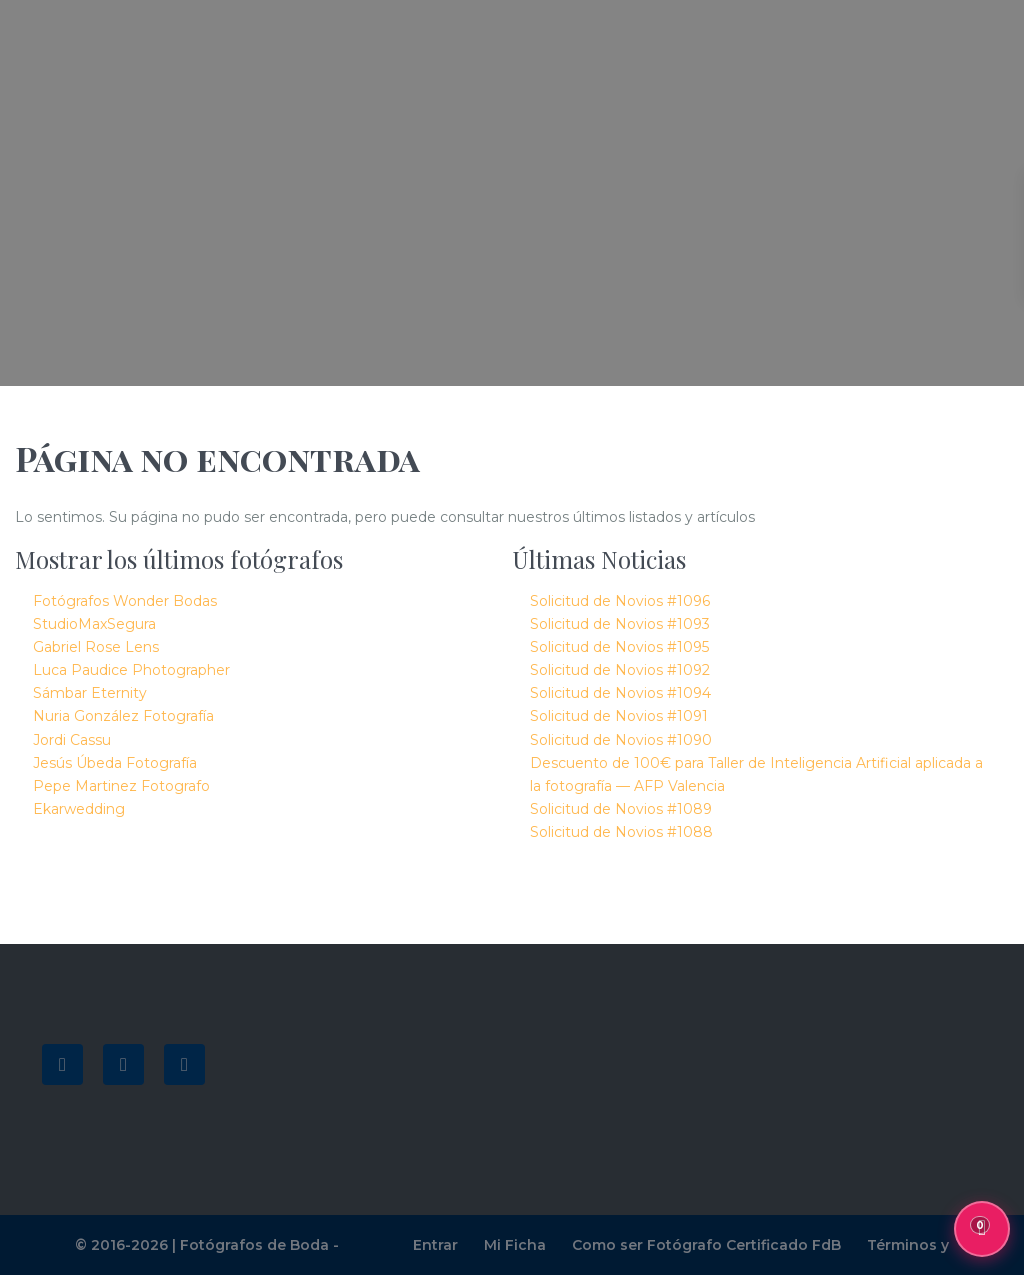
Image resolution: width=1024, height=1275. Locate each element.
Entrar (435, 1245)
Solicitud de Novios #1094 (620, 693)
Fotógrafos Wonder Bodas (125, 601)
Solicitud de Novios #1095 (619, 647)
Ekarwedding (79, 809)
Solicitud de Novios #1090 (621, 740)
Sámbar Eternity (90, 693)
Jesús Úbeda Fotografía (115, 763)
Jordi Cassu (72, 740)
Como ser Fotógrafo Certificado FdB (706, 1245)
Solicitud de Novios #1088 (621, 832)
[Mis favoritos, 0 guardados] (982, 1229)
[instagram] (184, 1064)
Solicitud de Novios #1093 (620, 624)
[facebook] (62, 1064)
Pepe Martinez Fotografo (121, 786)
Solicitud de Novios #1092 (620, 670)
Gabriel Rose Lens (96, 647)
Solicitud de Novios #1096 (620, 601)
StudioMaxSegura (94, 624)
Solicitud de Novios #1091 (619, 716)
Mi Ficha (515, 1245)
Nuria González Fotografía (123, 716)
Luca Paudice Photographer (131, 670)
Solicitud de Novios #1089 (621, 809)
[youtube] (123, 1064)
